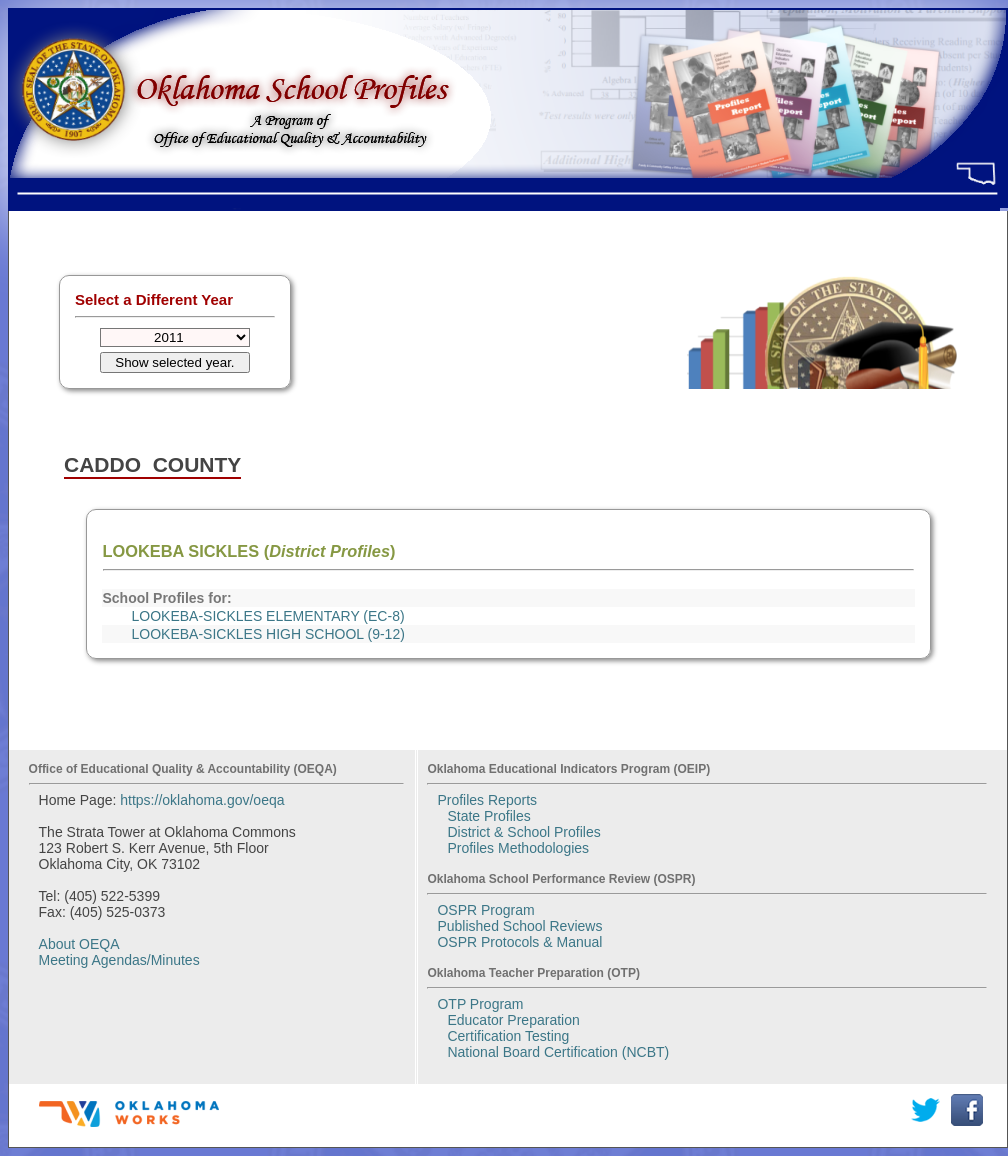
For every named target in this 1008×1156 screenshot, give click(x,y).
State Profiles (488, 816)
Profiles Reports (487, 800)
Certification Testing (508, 1036)
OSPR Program (485, 910)
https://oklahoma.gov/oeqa (202, 800)
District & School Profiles (523, 832)
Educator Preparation (513, 1020)
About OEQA (79, 944)
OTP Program (480, 1004)
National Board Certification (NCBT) (558, 1052)
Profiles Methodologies (518, 848)
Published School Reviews (519, 926)
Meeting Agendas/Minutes (119, 960)
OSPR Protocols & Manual (519, 942)
